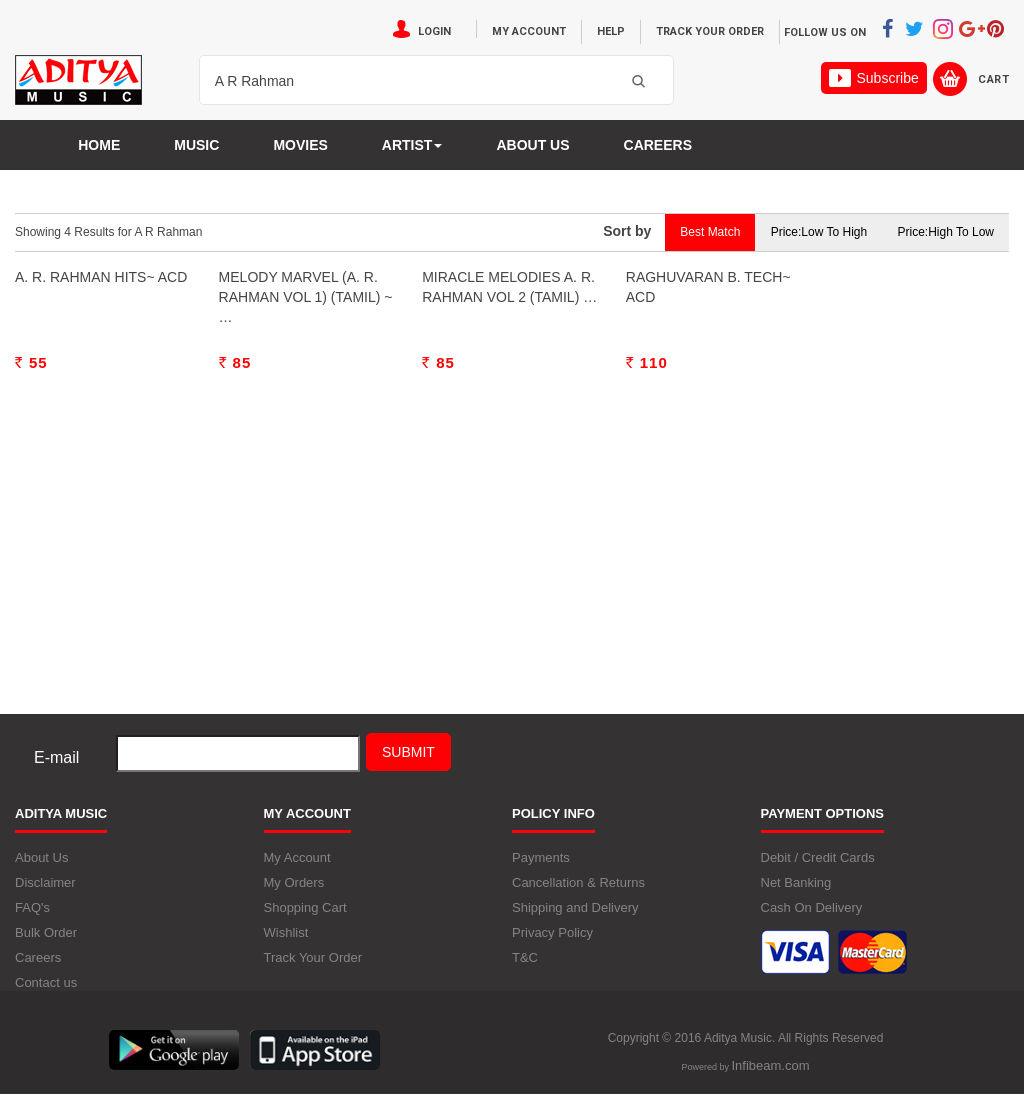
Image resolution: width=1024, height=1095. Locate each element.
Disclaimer (45, 882)
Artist (412, 145)
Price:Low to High (819, 232)
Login (434, 31)
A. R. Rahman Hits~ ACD (101, 493)
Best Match (710, 232)
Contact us (46, 982)
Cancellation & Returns (578, 882)
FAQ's (32, 907)
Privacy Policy (552, 932)
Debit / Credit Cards (818, 857)
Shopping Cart (305, 907)
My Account (529, 31)
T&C (525, 957)
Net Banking (796, 882)
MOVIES (300, 145)
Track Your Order (710, 31)
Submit (408, 752)
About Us (41, 857)
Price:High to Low (946, 232)
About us (532, 145)
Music (196, 145)
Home (99, 145)
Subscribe (873, 78)
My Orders (294, 882)
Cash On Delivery (812, 907)
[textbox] (411, 81)
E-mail (56, 757)
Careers (658, 145)
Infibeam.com (770, 1065)
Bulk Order (46, 932)
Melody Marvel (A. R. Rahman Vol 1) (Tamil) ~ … (306, 513)
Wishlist (286, 932)
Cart (993, 79)
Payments (541, 857)
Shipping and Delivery (575, 907)
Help (611, 31)
